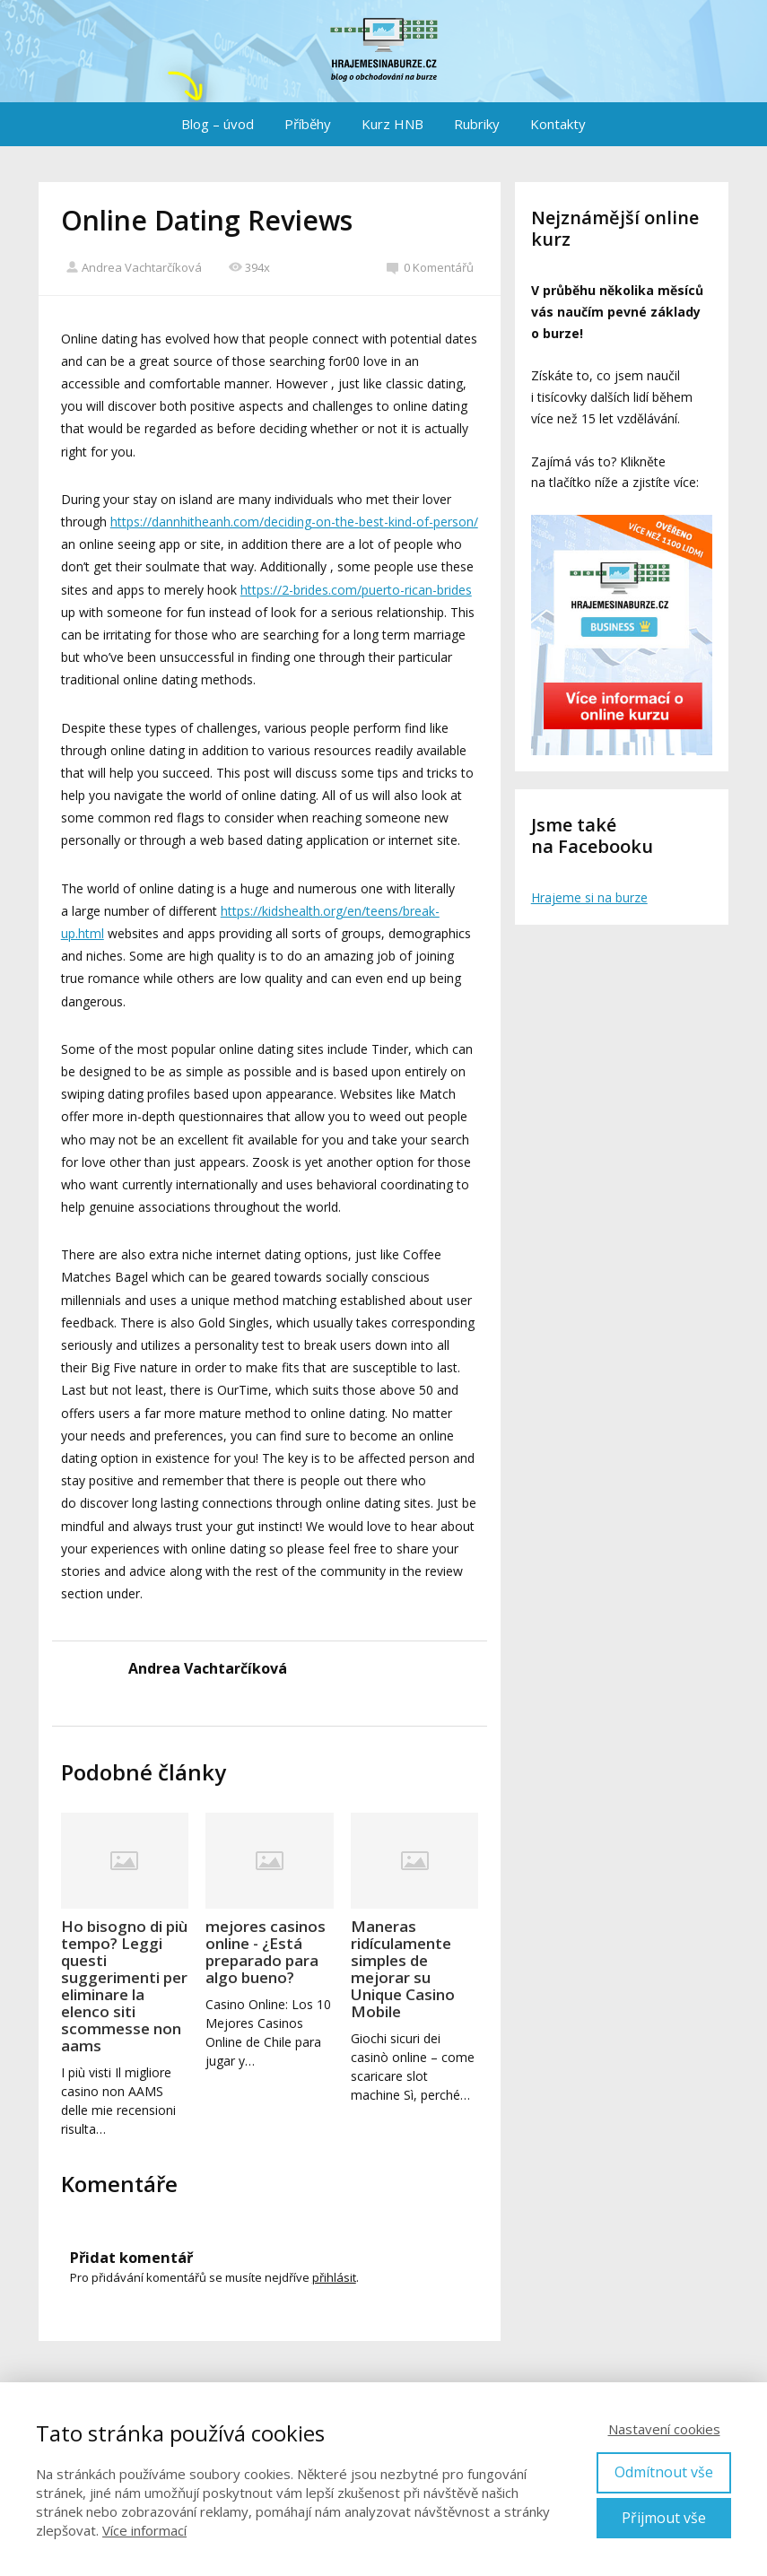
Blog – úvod (217, 124)
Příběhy (307, 124)
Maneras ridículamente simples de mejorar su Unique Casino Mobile (403, 1969)
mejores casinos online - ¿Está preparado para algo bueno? (265, 1952)
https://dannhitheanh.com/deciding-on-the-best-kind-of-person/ (294, 521)
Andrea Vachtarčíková (133, 267)
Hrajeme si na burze (589, 897)
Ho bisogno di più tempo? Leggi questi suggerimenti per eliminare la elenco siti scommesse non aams (124, 1986)
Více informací (144, 2530)
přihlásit (334, 2277)
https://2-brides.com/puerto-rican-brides (356, 589)
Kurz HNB (392, 124)
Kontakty (558, 124)
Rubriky (477, 124)
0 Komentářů (430, 267)
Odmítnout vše (663, 2472)
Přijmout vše (664, 2518)
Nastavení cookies (664, 2429)
